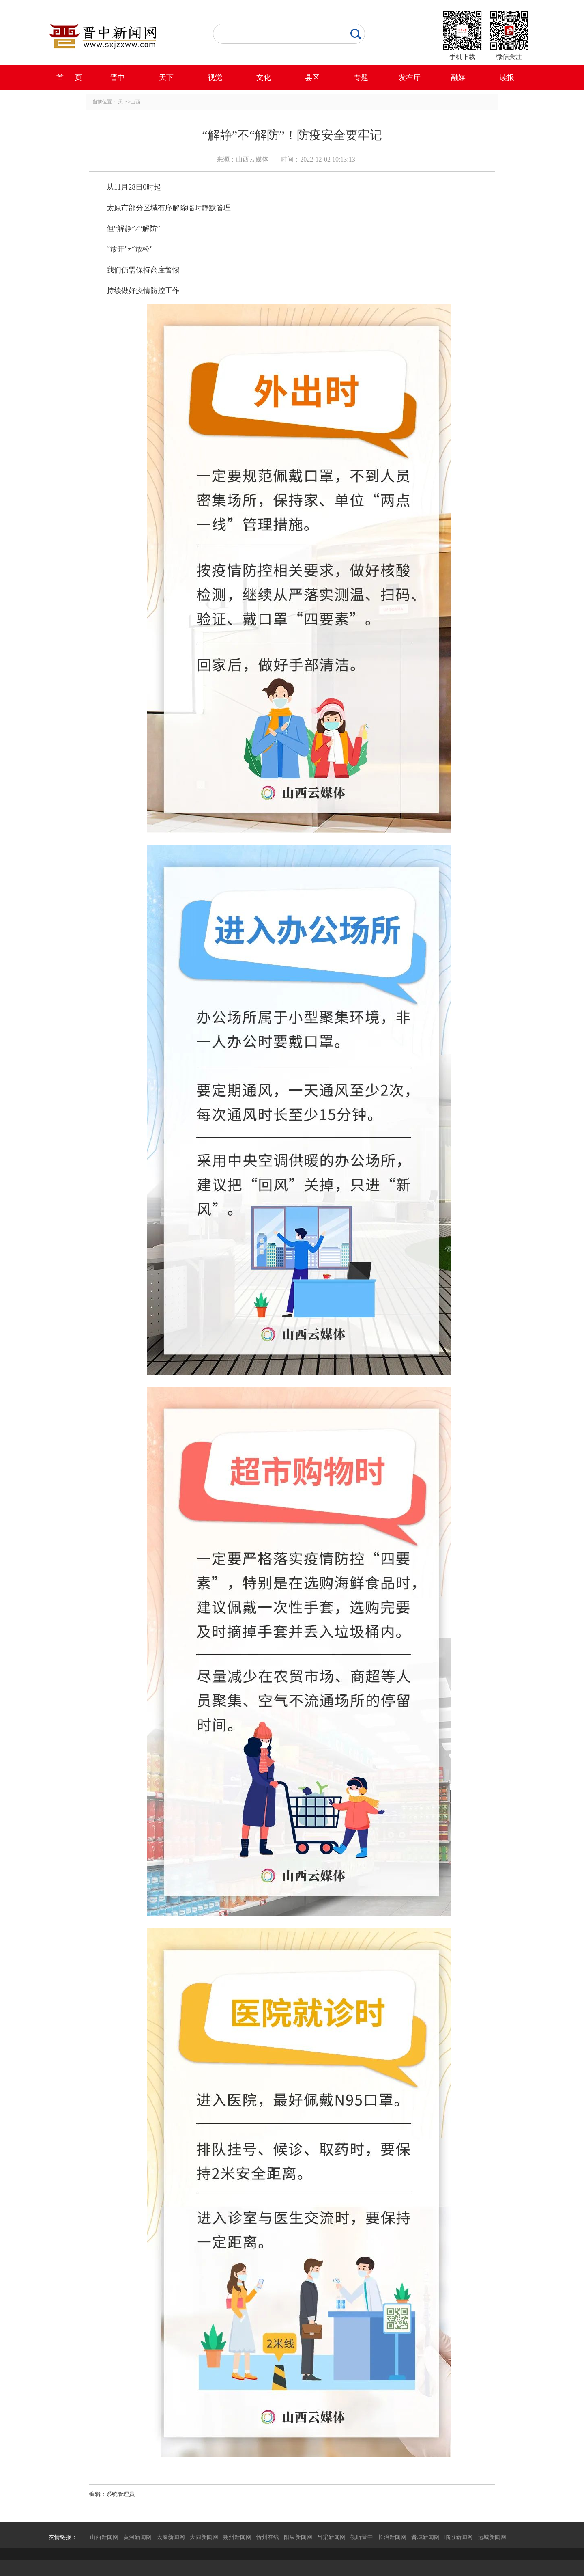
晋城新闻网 (425, 2537)
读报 (507, 77)
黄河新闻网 (137, 2537)
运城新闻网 (492, 2537)
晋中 (117, 77)
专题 (361, 77)
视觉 (215, 77)
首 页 (69, 77)
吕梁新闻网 (331, 2537)
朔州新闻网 (237, 2537)
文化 (263, 77)
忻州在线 (267, 2537)
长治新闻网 (392, 2537)
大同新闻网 (204, 2537)
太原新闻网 (171, 2537)
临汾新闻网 (458, 2537)
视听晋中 (361, 2537)
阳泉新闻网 (298, 2537)
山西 (135, 102)
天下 (166, 77)
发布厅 (410, 77)
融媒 (458, 77)
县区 (312, 77)
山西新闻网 (104, 2537)
